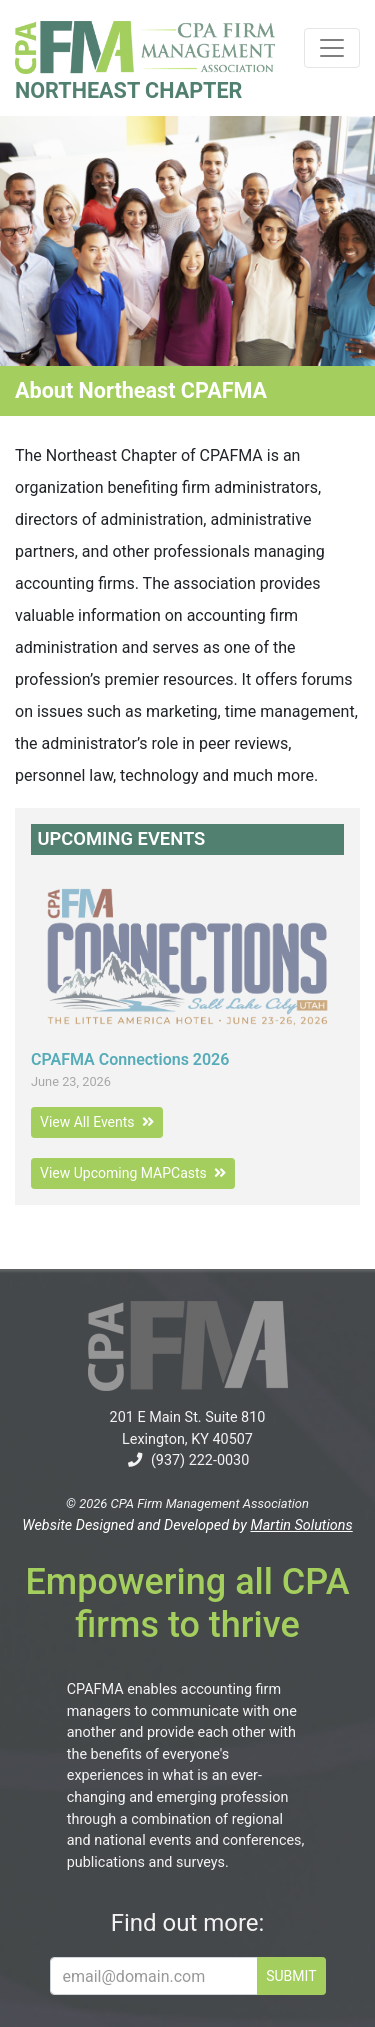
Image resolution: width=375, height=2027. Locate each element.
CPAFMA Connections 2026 (130, 1059)
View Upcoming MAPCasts (133, 1173)
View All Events (97, 1122)
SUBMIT (291, 1976)
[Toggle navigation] (332, 48)
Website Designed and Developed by (187, 1525)
